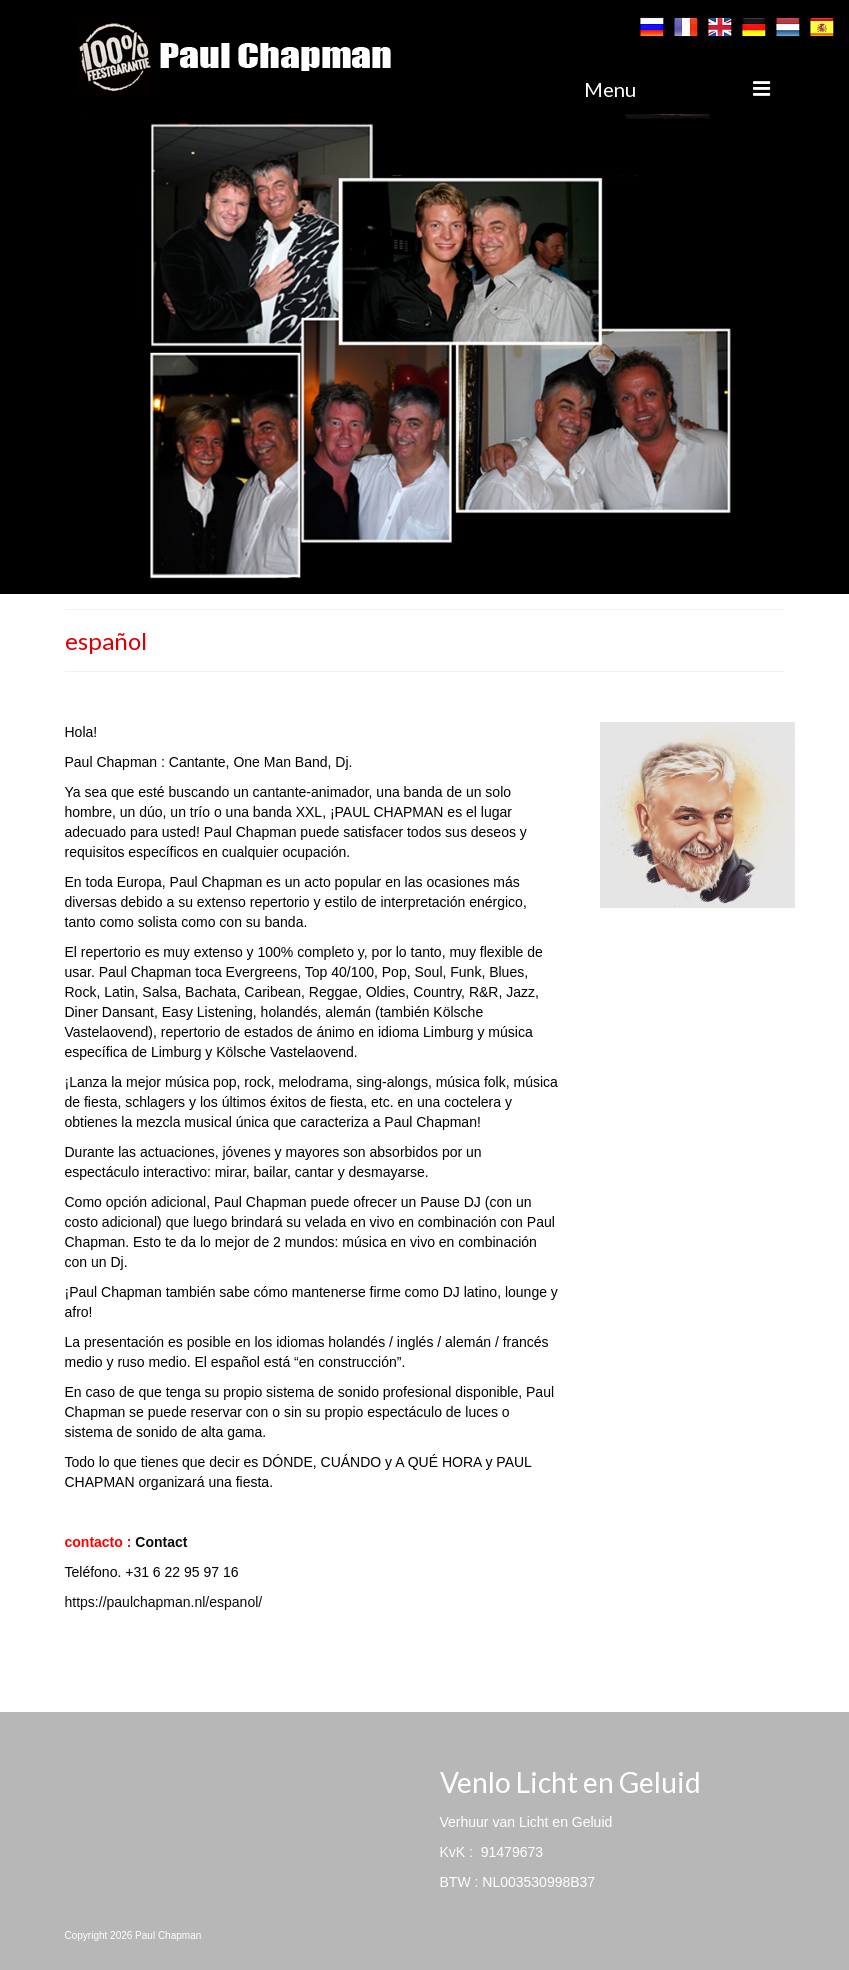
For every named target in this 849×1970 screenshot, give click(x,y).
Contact (161, 1542)
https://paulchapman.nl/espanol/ (164, 1602)
